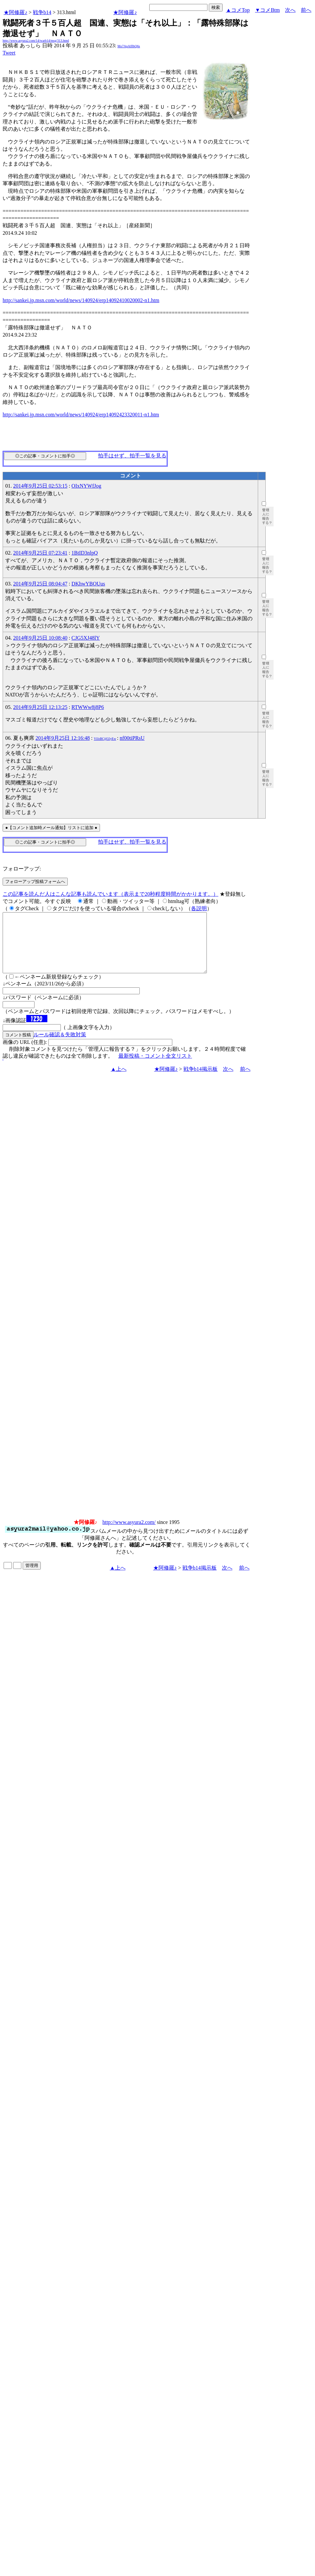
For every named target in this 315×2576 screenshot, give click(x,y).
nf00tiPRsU (132, 738)
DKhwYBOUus (88, 583)
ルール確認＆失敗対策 (60, 1046)
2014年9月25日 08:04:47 (40, 583)
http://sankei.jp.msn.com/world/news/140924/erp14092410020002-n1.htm (81, 300)
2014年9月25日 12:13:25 (40, 707)
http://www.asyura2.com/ (129, 1534)
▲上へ (119, 1081)
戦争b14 (42, 12)
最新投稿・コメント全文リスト (155, 1067)
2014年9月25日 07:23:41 (40, 553)
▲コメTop (238, 10)
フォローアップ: (22, 868)
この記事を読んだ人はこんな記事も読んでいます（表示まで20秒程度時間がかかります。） (110, 894)
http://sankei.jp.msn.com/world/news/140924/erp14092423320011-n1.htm (81, 414)
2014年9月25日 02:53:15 (40, 486)
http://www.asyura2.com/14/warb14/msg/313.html (36, 40)
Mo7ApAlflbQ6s (128, 46)
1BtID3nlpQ (84, 553)
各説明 (199, 908)
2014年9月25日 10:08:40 (40, 638)
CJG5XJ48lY (85, 638)
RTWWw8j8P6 (87, 707)
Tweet (9, 52)
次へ (290, 10)
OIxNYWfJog (86, 486)
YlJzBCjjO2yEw (105, 738)
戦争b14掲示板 (200, 1081)
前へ (306, 10)
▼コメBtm (267, 10)
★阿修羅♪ (15, 12)
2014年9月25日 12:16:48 (63, 738)
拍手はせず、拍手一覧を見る (132, 455)
